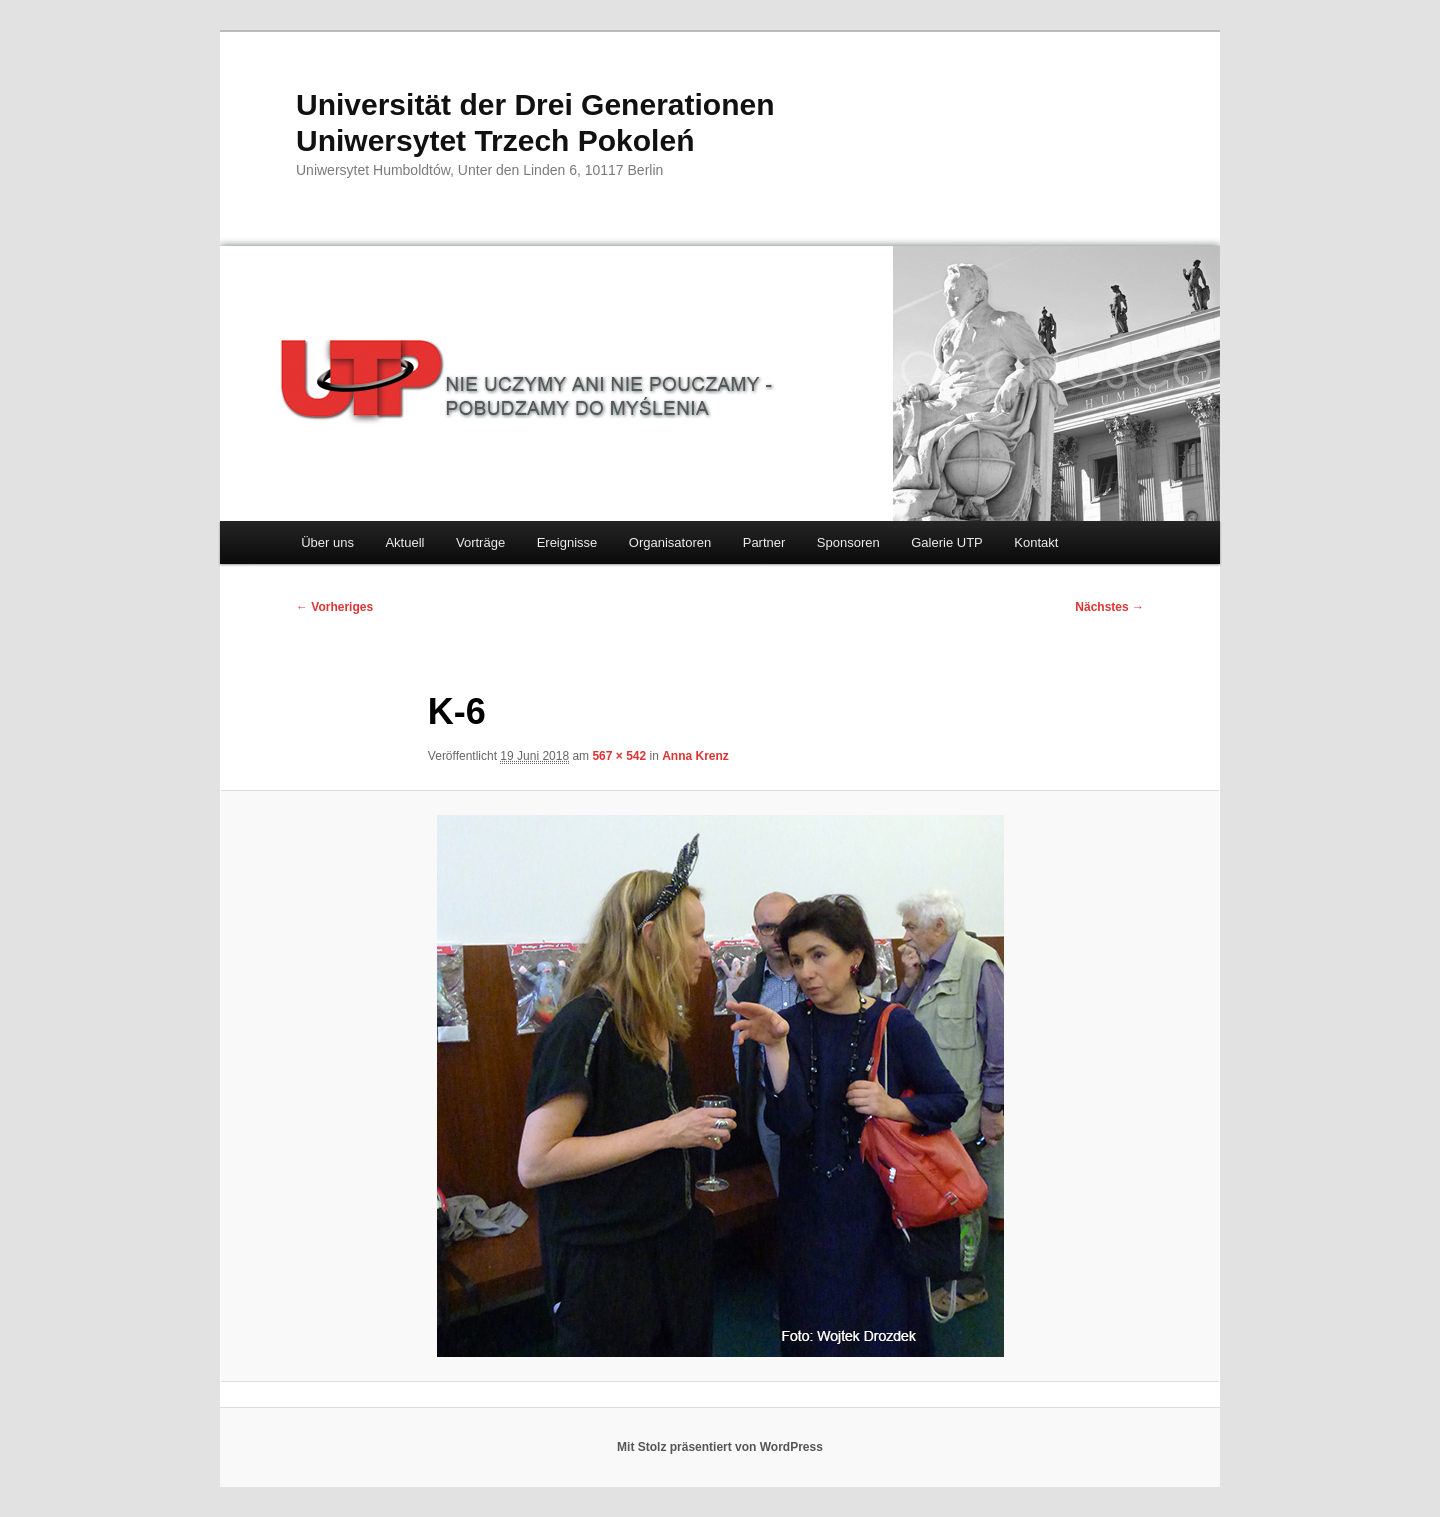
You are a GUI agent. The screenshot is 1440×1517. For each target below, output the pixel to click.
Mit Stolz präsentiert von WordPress (720, 1447)
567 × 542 (619, 756)
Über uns (327, 542)
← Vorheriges (334, 607)
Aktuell (404, 542)
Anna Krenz (695, 756)
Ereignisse (567, 542)
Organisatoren (670, 542)
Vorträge (480, 542)
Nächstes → (1109, 607)
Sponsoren (848, 542)
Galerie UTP (947, 542)
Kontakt (1036, 542)
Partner (764, 542)
